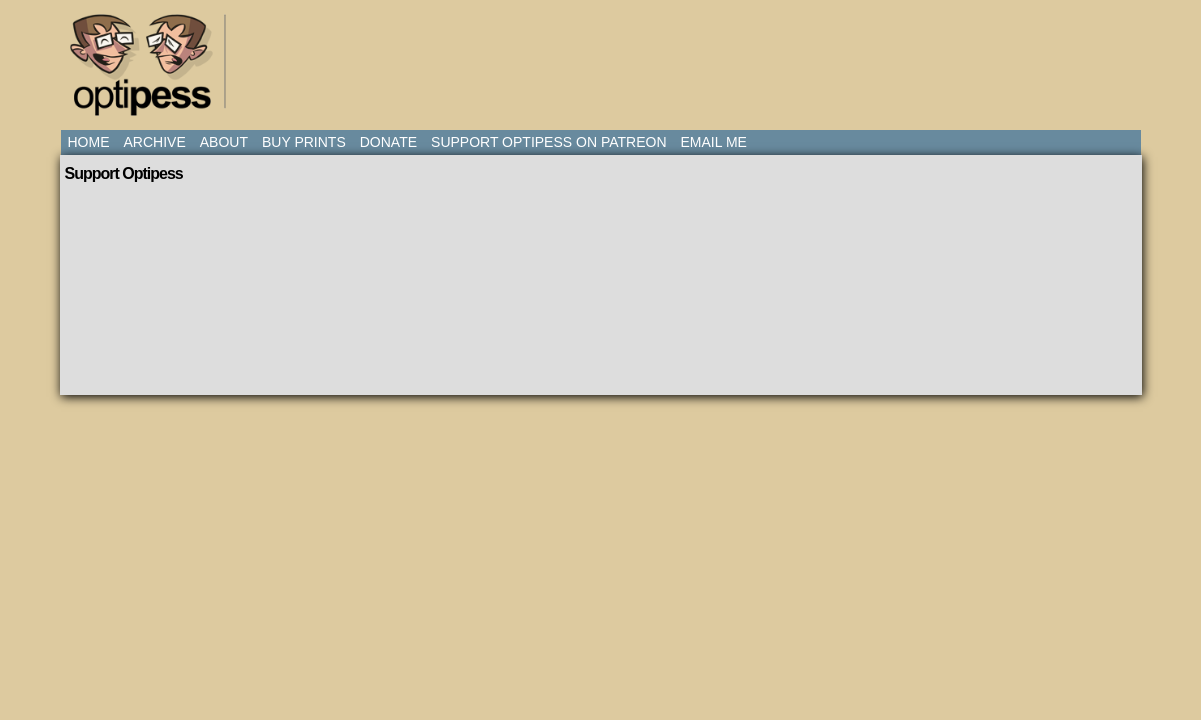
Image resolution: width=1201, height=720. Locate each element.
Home (89, 142)
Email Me (714, 142)
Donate (388, 142)
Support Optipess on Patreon (548, 142)
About (224, 142)
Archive (155, 142)
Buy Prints (304, 142)
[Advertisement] (605, 55)
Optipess (151, 70)
